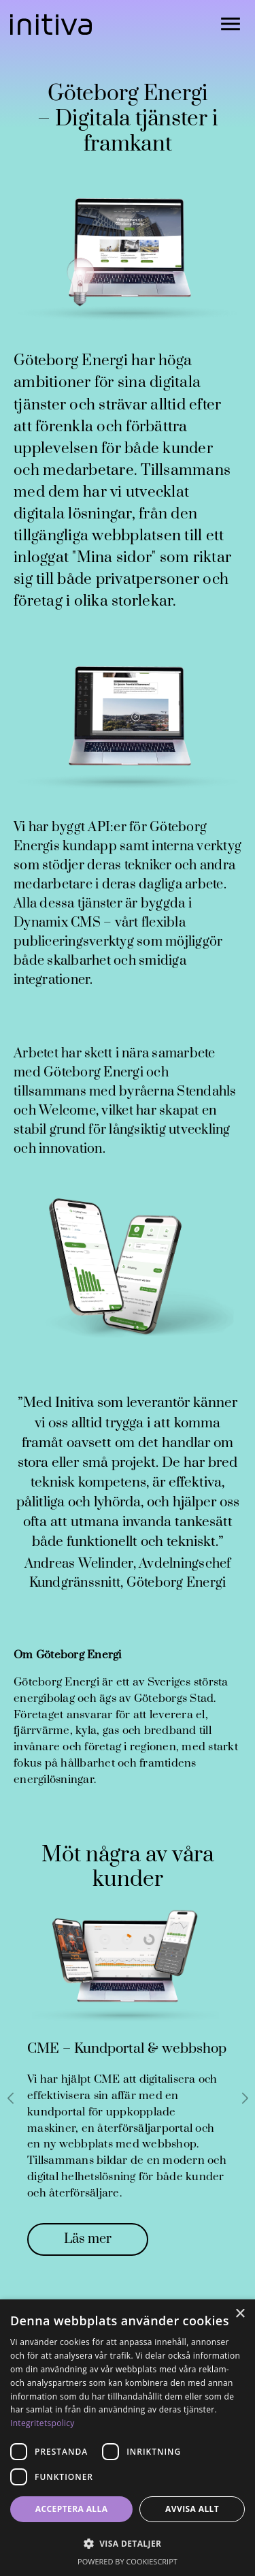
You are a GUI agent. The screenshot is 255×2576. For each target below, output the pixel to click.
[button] (127, 2543)
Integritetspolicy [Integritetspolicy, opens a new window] (42, 2423)
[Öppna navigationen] (230, 24)
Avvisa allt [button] (192, 2509)
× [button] (240, 2314)
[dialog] (127, 2437)
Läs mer (88, 2239)
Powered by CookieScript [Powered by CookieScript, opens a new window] (127, 2561)
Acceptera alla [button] (71, 2509)
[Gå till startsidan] (51, 24)
